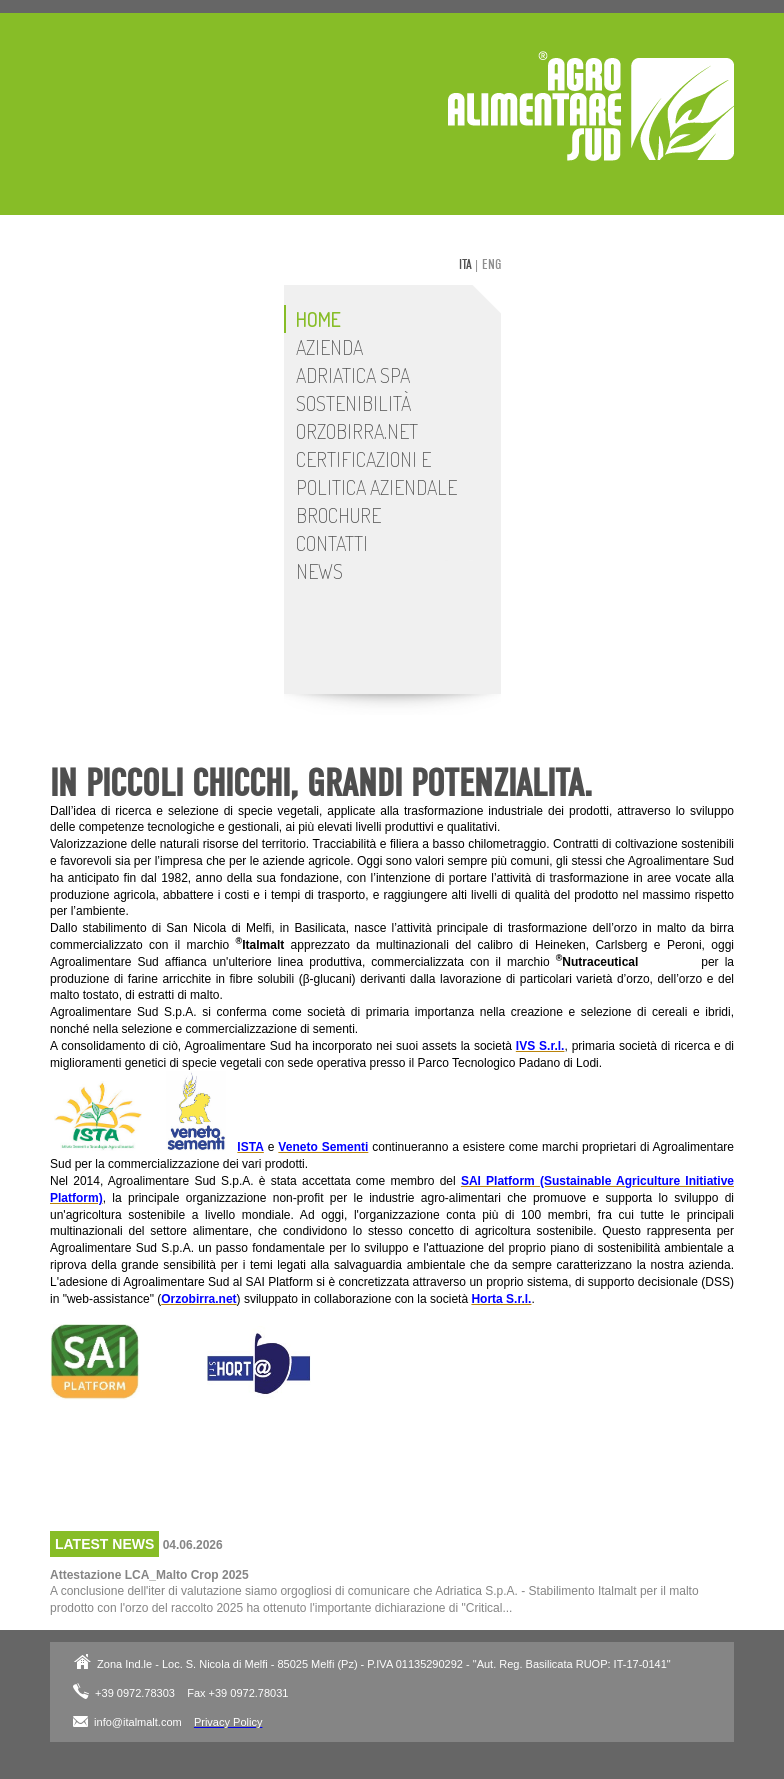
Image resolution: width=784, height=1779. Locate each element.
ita (465, 264)
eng (491, 264)
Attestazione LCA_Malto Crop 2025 (149, 1575)
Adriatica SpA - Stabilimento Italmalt (591, 106)
